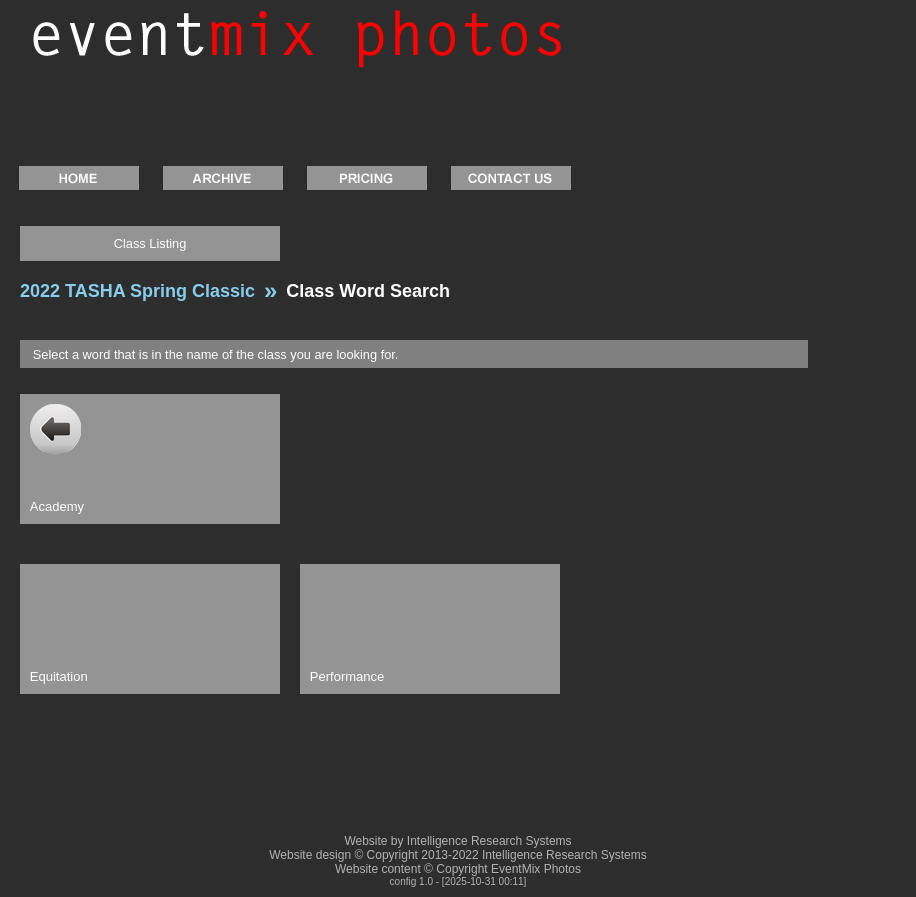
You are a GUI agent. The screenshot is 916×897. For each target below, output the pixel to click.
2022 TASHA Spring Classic (137, 291)
